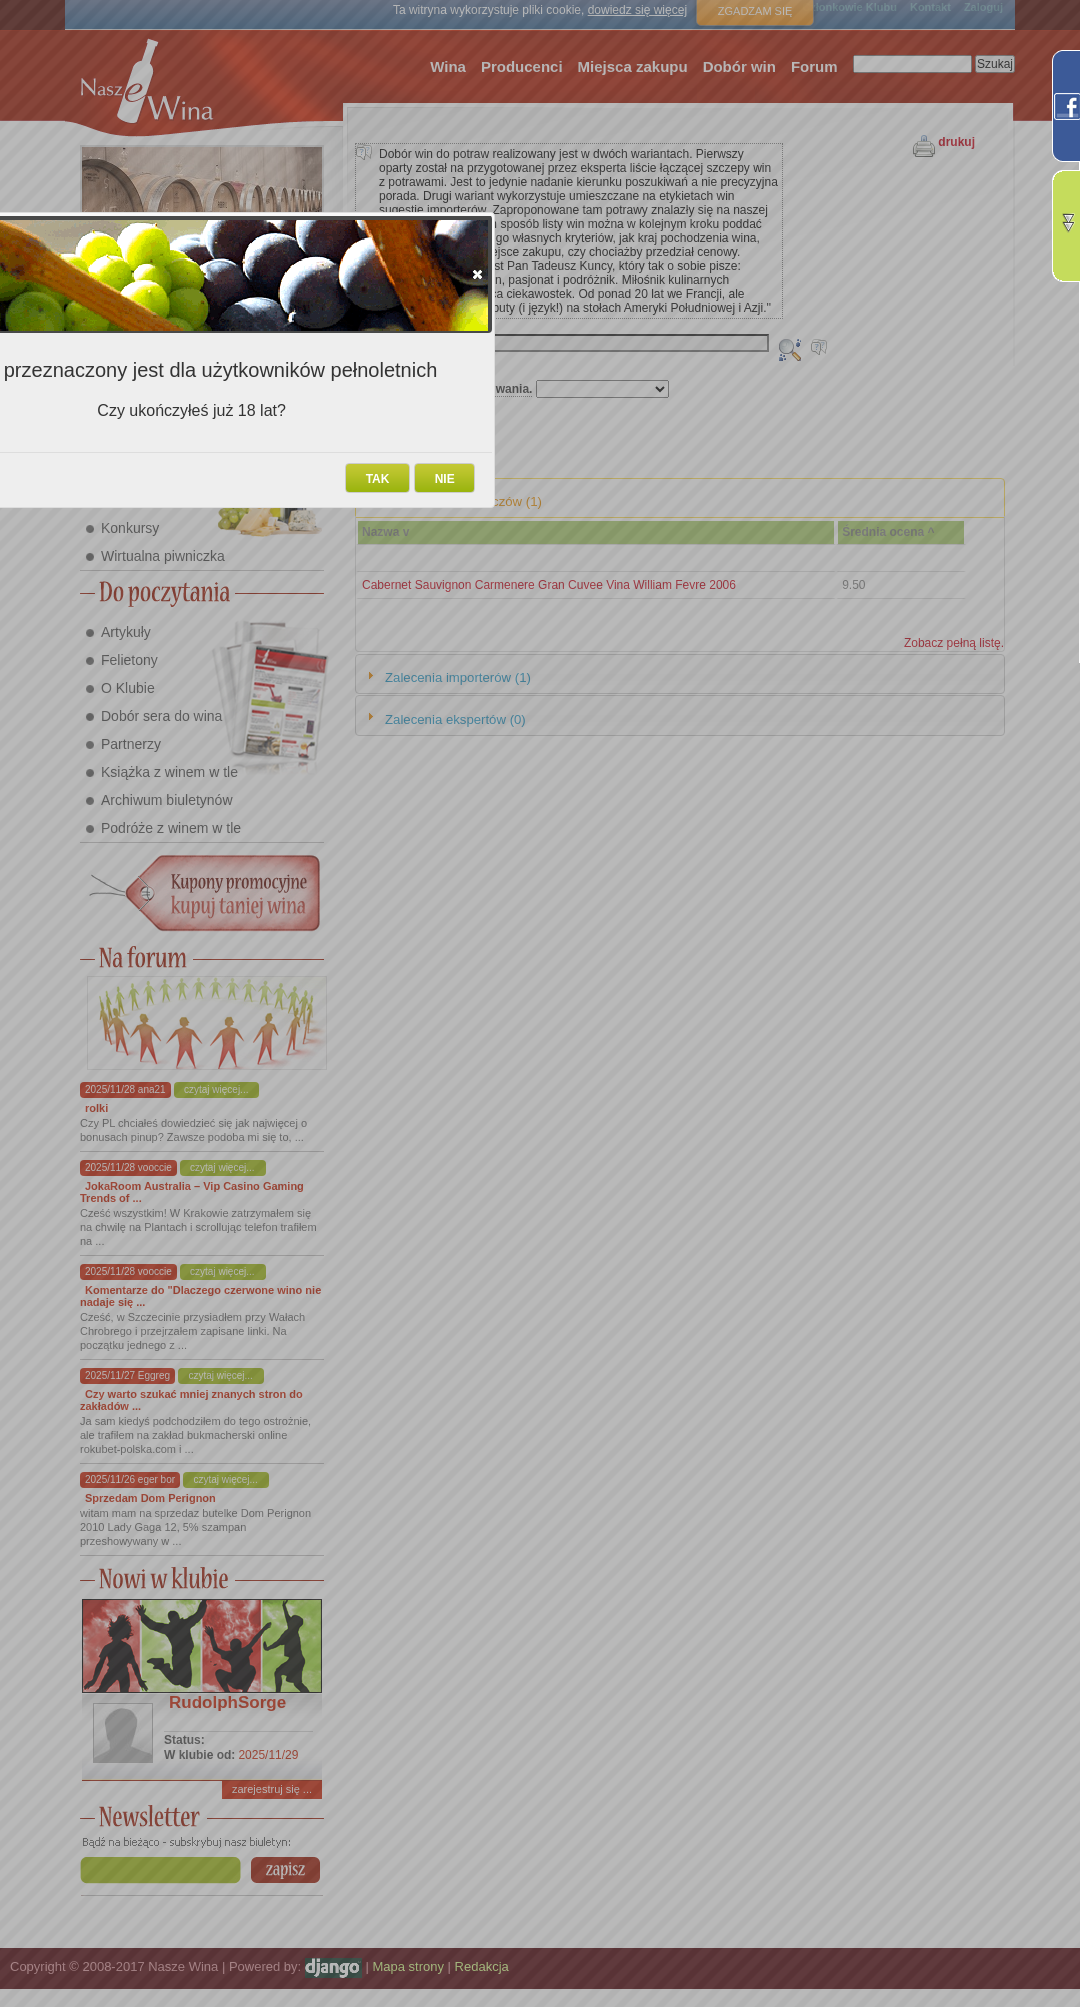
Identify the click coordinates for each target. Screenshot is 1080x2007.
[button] (477, 274)
